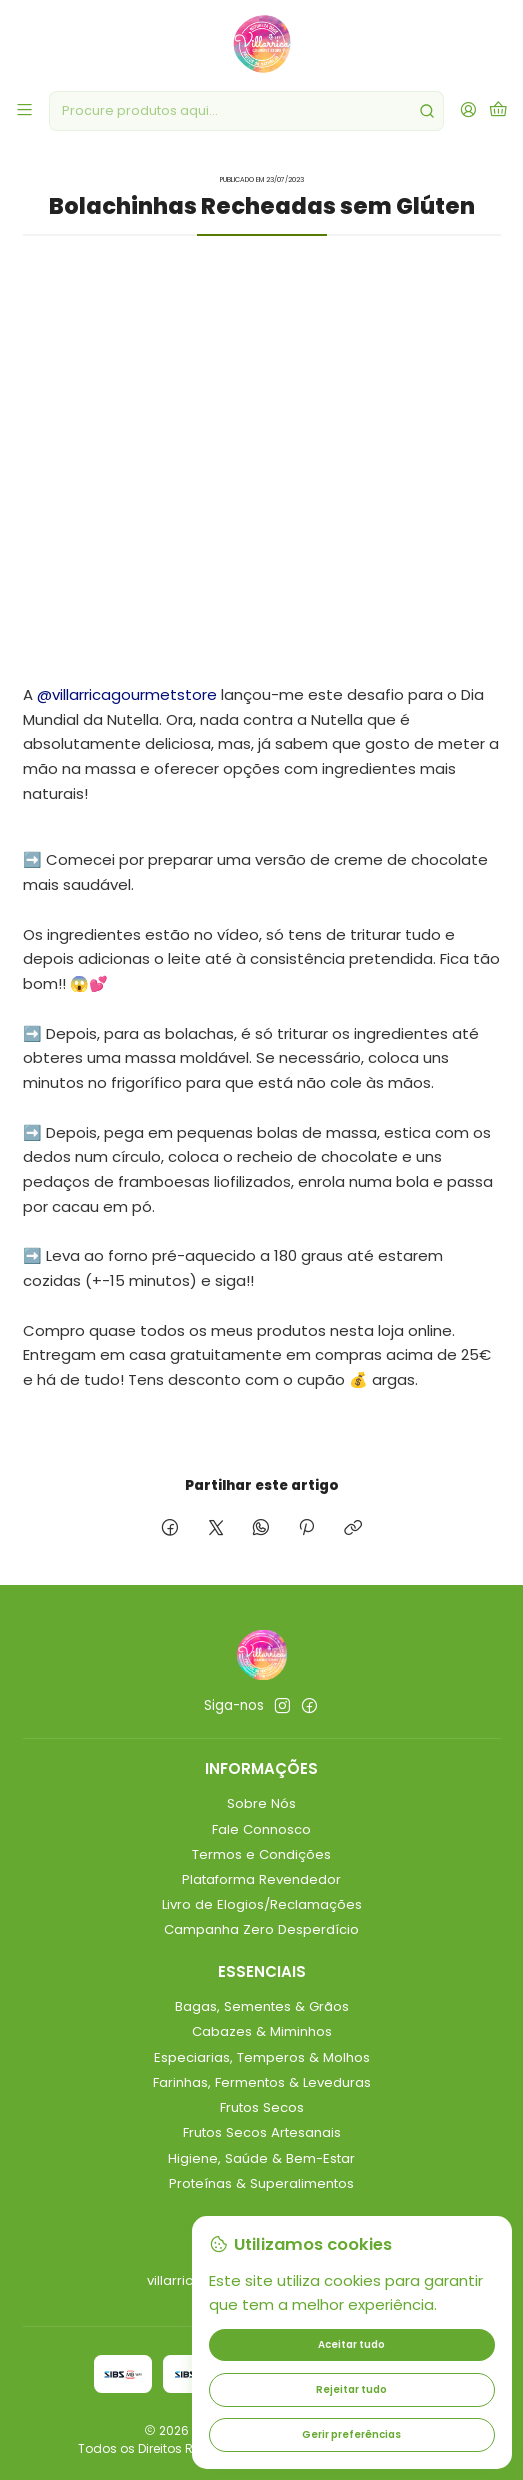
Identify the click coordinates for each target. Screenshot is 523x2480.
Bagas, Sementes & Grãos (262, 2006)
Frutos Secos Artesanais (262, 2132)
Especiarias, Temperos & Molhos (262, 2057)
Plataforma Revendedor (261, 1879)
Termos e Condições (261, 1854)
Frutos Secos (262, 2107)
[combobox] (246, 111)
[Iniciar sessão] (468, 111)
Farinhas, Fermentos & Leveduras (262, 2082)
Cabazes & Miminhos (262, 2031)
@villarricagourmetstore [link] (127, 694)
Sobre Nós (261, 1803)
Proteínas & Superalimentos (261, 2183)
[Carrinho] (498, 111)
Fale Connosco (261, 1829)
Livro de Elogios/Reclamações (262, 1904)
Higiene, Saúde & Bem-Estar (261, 2158)
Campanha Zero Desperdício (261, 1929)
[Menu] (24, 111)
